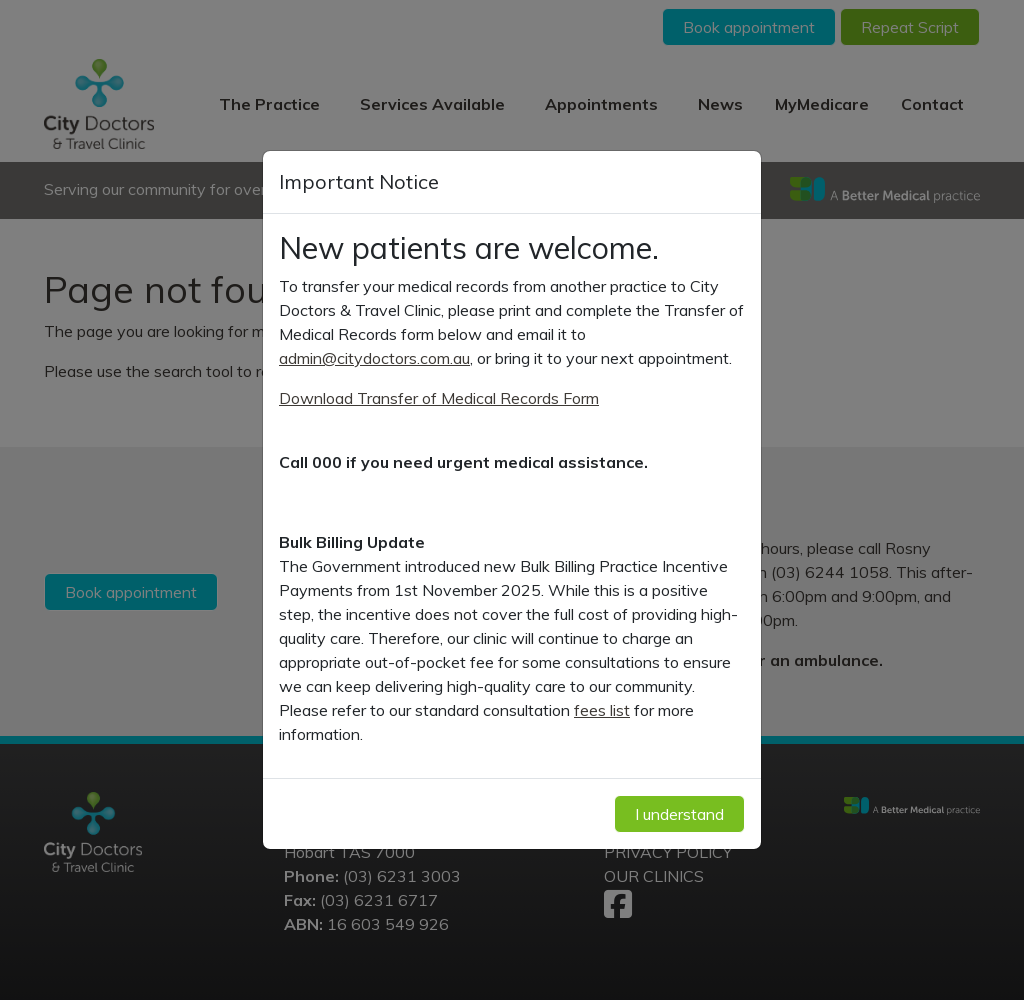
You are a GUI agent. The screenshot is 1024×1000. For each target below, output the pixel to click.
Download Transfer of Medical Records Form (439, 398)
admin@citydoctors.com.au (374, 358)
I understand (679, 814)
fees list (602, 710)
